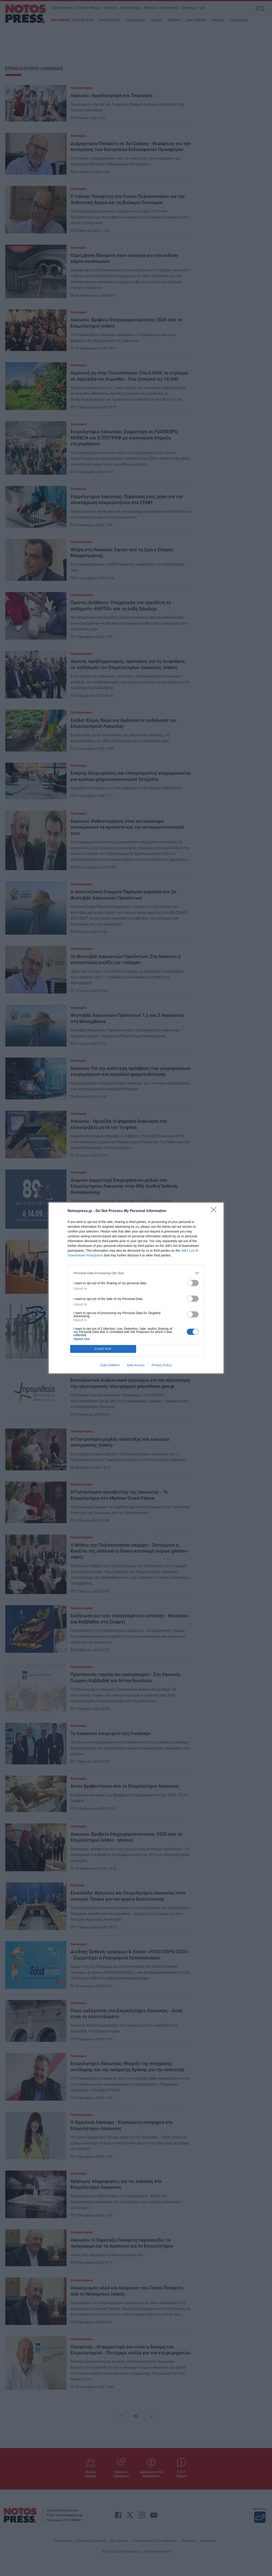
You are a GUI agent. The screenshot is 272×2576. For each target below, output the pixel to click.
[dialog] (136, 1288)
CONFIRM (103, 1349)
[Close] (215, 1211)
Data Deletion (110, 1365)
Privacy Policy (161, 1365)
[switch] (193, 1283)
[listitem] (136, 1273)
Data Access (136, 1365)
